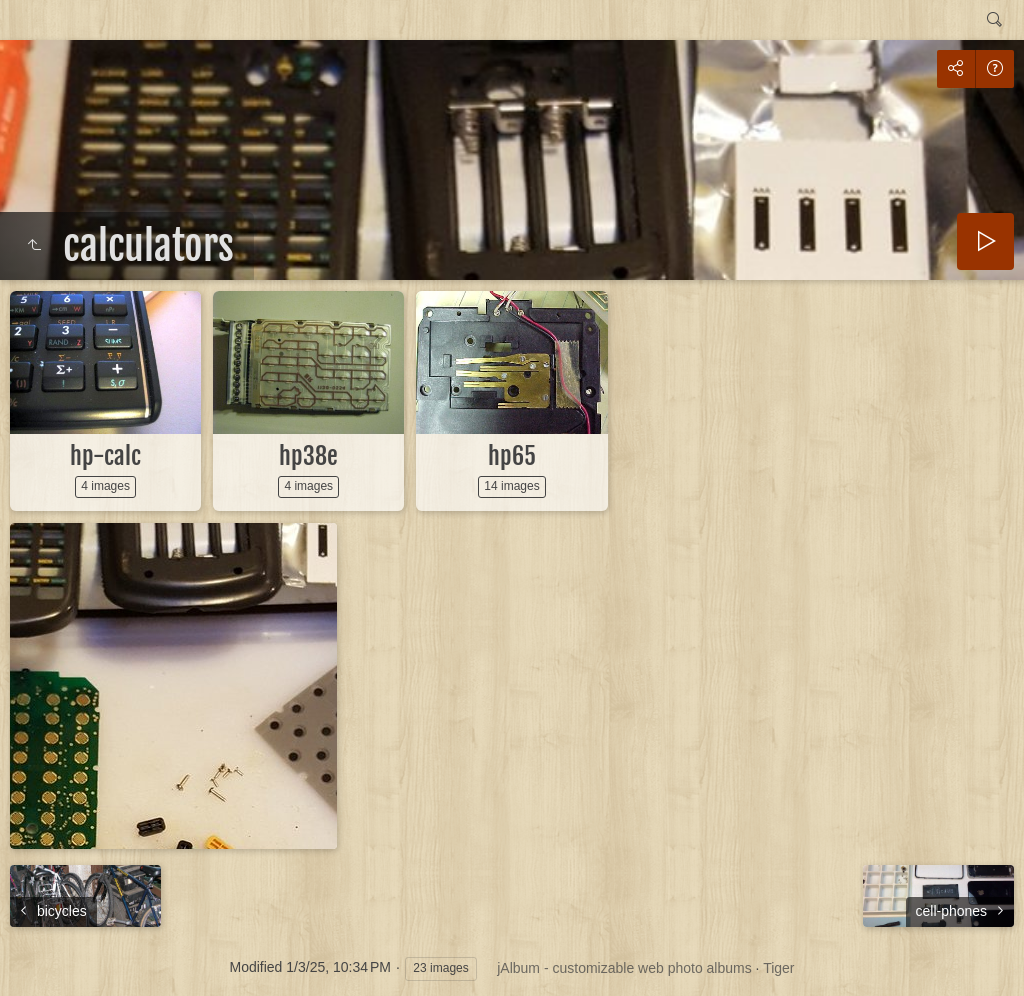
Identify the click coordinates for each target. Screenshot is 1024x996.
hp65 (512, 456)
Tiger (778, 968)
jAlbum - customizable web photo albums (624, 968)
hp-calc (105, 456)
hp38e (308, 456)
